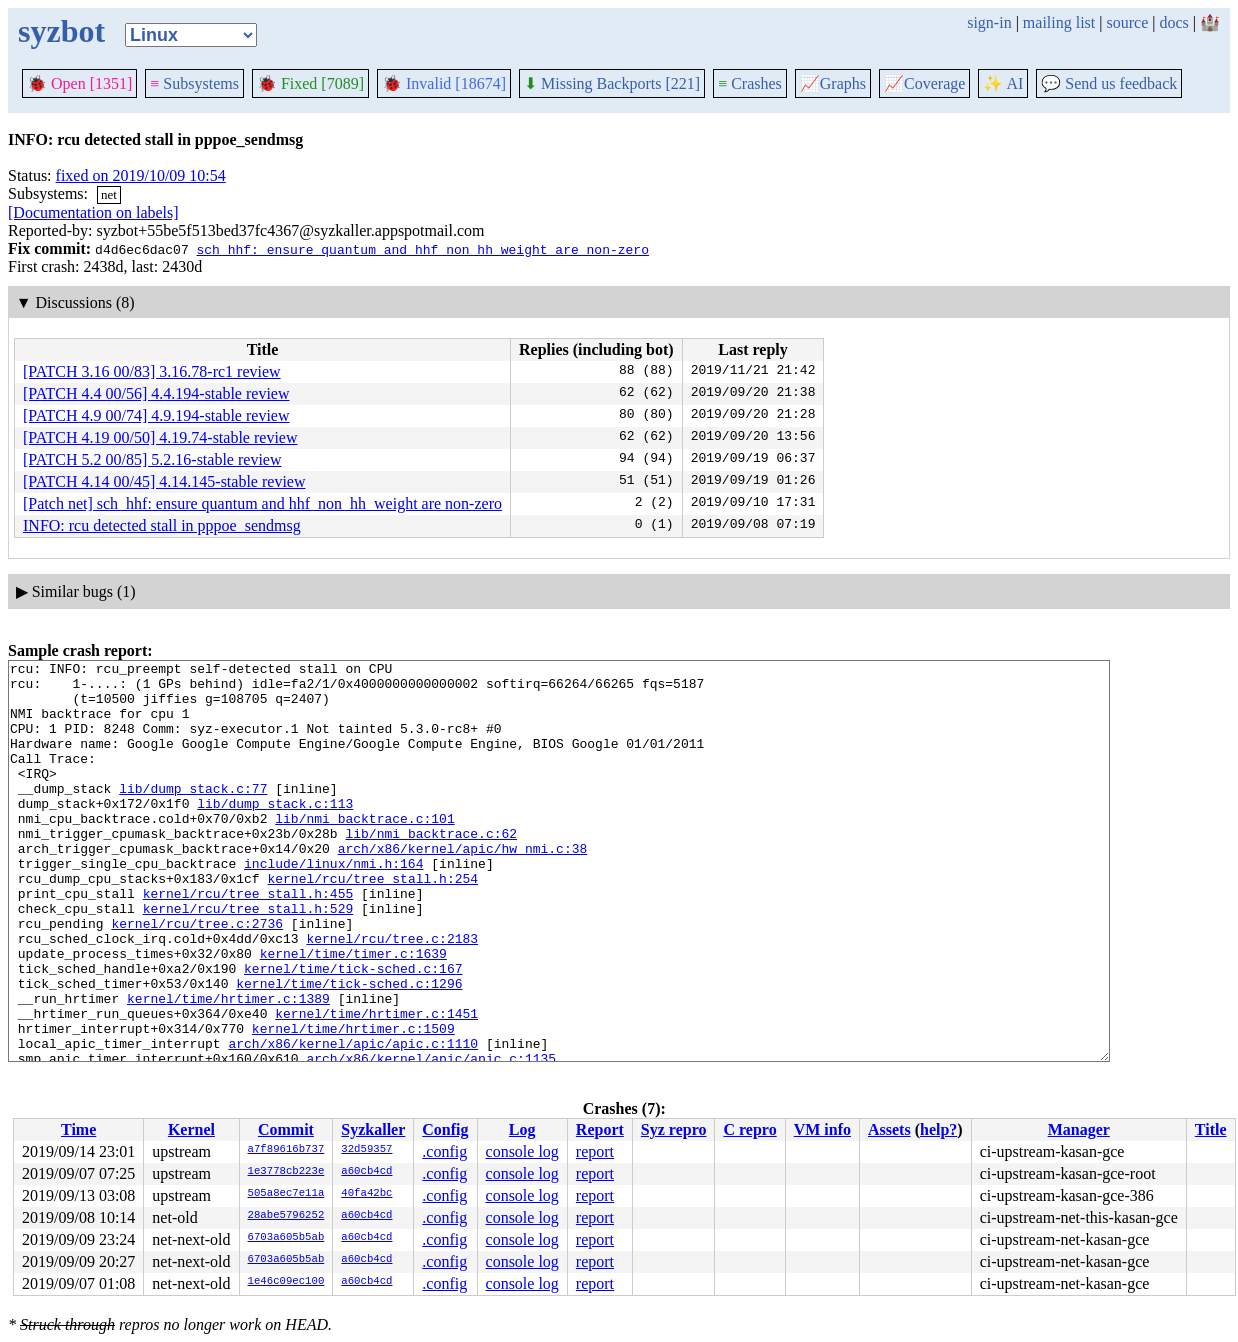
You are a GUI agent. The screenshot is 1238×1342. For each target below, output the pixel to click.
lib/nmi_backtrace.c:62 (431, 869)
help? (938, 1129)
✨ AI (1003, 83)
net (109, 194)
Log (522, 1129)
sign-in (989, 22)
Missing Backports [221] (612, 83)
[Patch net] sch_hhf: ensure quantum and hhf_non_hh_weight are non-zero (262, 503)
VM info (822, 1129)
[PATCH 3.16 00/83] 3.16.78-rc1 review (152, 371)
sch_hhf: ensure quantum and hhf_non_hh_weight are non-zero (422, 249)
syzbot (61, 31)
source (1128, 22)
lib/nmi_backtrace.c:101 (364, 851)
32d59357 (366, 1150)
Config (445, 1129)
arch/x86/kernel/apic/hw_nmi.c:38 (463, 887)
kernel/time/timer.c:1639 (353, 1013)
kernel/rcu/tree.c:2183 (392, 995)
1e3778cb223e (286, 1172)
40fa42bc (366, 1194)
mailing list (1059, 22)
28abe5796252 (286, 1216)
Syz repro (674, 1129)
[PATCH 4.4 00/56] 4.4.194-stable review (156, 393)
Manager (1079, 1129)
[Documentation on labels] (93, 212)
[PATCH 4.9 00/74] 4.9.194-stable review (156, 415)
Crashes (750, 83)
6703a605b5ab (286, 1238)
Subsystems (194, 83)
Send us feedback (1109, 83)
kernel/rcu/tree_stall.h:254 (372, 923)
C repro (749, 1129)
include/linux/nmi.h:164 (333, 905)
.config (444, 1151)
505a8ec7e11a (286, 1194)
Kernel (191, 1129)
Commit (286, 1129)
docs (1173, 22)
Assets (889, 1129)
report (595, 1151)
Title (1211, 1129)
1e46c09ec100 (286, 1282)
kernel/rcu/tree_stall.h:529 (248, 959)
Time (78, 1129)
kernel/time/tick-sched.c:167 (353, 1031)
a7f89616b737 (286, 1150)
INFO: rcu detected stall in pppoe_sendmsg (162, 525)
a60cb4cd (366, 1172)
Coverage (924, 83)
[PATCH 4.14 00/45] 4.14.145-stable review (164, 481)
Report (600, 1129)
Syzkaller (373, 1129)
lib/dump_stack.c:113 (275, 833)
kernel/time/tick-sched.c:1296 (349, 1049)
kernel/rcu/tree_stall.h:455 (248, 941)
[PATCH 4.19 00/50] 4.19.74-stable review (160, 437)
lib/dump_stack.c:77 (193, 815)
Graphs (833, 83)
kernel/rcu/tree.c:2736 (197, 977)
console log (522, 1151)
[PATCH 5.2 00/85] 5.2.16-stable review (152, 459)
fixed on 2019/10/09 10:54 (141, 175)
